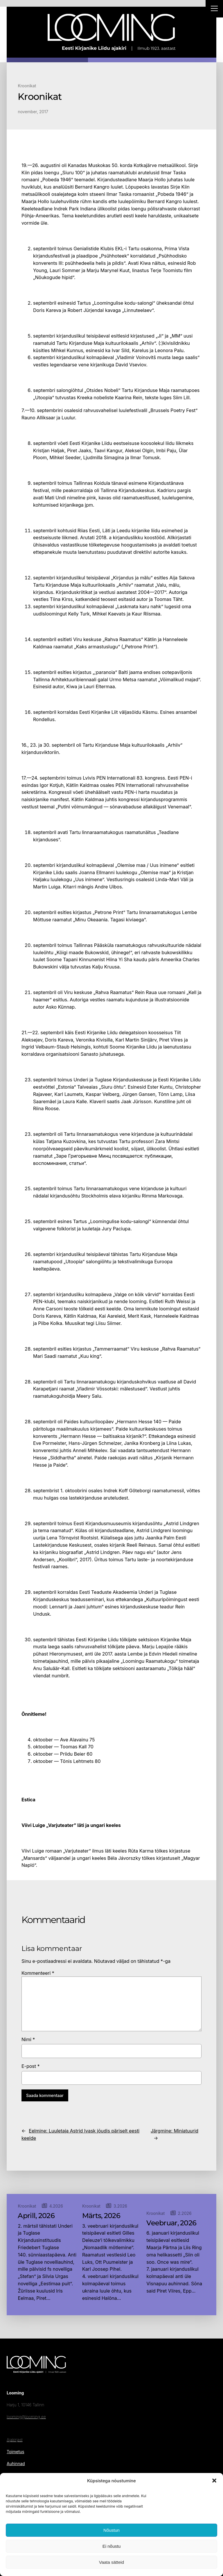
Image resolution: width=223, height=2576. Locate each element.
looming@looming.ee (26, 2416)
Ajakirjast (14, 2439)
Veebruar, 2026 (171, 2223)
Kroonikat (27, 85)
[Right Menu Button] (214, 9)
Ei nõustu (111, 2546)
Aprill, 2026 (36, 2216)
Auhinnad (16, 2463)
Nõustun (111, 2530)
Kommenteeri (37, 1973)
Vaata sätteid (111, 2562)
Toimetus (15, 2451)
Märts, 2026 (101, 2216)
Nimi (28, 2039)
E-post (30, 2066)
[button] (214, 2480)
